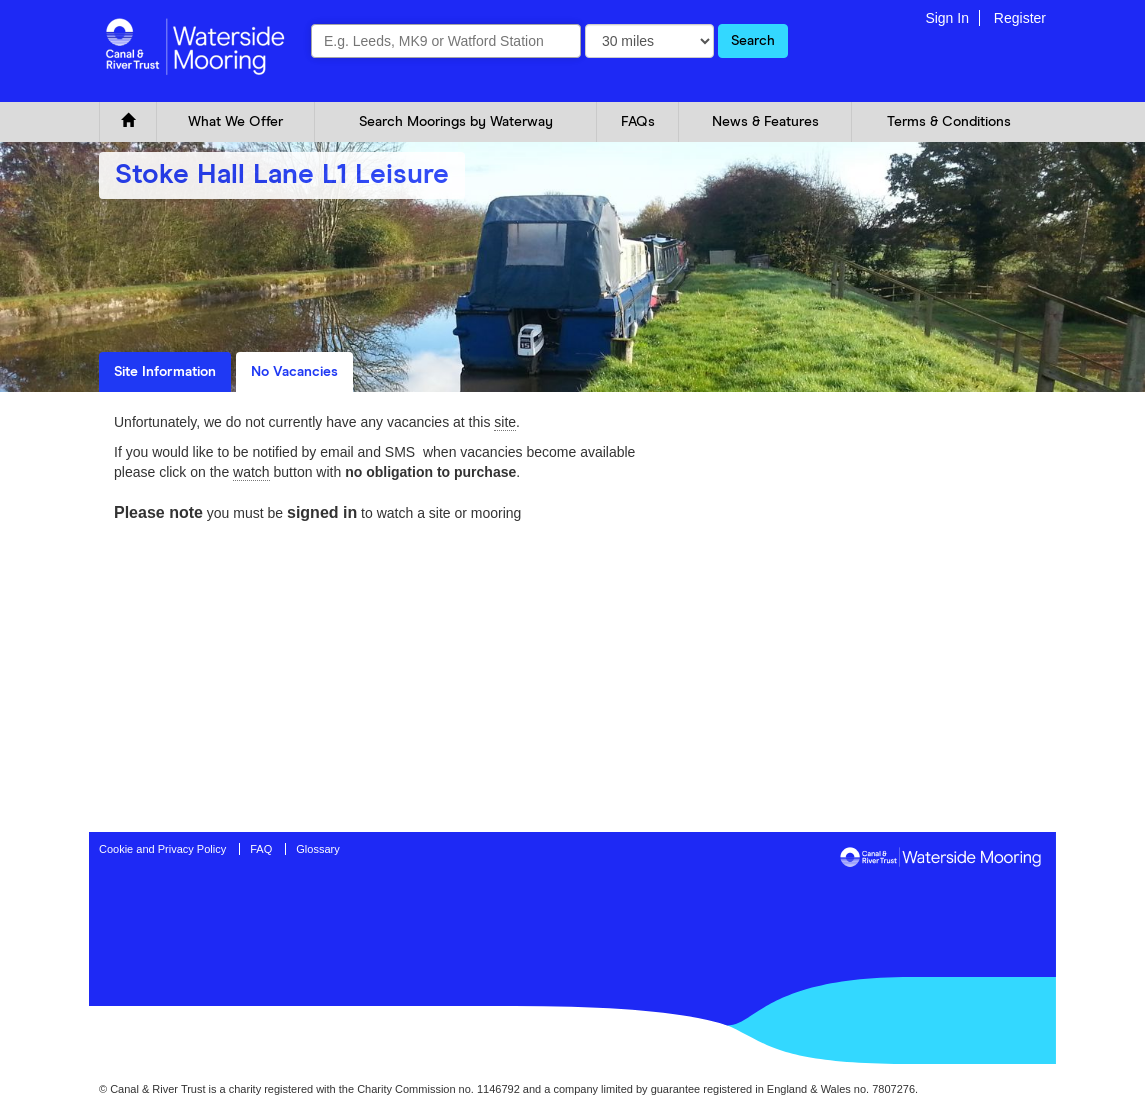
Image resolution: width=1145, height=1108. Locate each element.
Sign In (947, 18)
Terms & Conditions (949, 122)
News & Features (765, 122)
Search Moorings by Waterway (456, 122)
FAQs (638, 122)
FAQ (261, 849)
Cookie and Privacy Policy (162, 849)
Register (1020, 18)
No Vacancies (294, 372)
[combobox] (446, 41)
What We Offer (235, 122)
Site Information (165, 372)
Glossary (317, 849)
